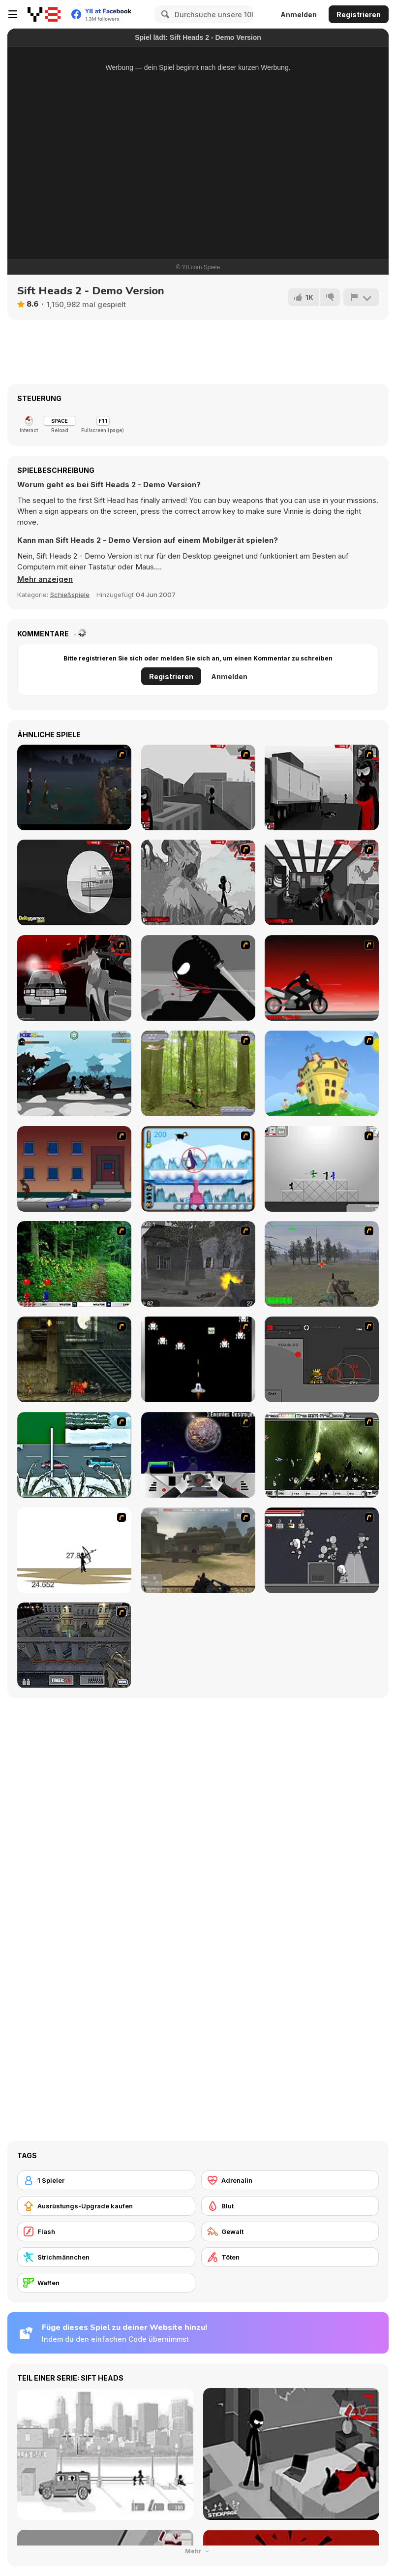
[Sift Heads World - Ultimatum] (74, 978)
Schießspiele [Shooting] (70, 594)
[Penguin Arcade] (198, 1169)
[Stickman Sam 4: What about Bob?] (322, 1169)
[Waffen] (106, 2283)
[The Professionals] (74, 1645)
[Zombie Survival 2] (74, 1359)
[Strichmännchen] (106, 2257)
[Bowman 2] (74, 1550)
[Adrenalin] (290, 2180)
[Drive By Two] (74, 1169)
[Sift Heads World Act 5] (198, 882)
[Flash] (106, 2231)
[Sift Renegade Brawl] (74, 1073)
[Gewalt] (290, 2231)
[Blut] (290, 2206)
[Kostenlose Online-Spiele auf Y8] (44, 14)
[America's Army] (322, 1264)
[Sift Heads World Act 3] (322, 787)
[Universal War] (198, 1455)
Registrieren (358, 14)
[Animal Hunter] (198, 1073)
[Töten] (290, 2257)
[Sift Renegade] (198, 978)
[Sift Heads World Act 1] (198, 787)
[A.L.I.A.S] (322, 1359)
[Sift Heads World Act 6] (322, 882)
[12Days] (74, 1455)
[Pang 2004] (74, 1264)
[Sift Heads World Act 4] (74, 882)
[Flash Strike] (198, 1550)
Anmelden (298, 14)
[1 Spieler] (106, 2180)
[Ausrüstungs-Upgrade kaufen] (106, 2206)
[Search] (164, 14)
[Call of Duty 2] (198, 1264)
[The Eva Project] (322, 1455)
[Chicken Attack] (322, 1073)
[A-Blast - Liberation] (198, 1359)
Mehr (198, 2551)
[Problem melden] (361, 297)
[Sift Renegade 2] (322, 978)
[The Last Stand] (74, 787)
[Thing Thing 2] (322, 1550)
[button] (45, 579)
